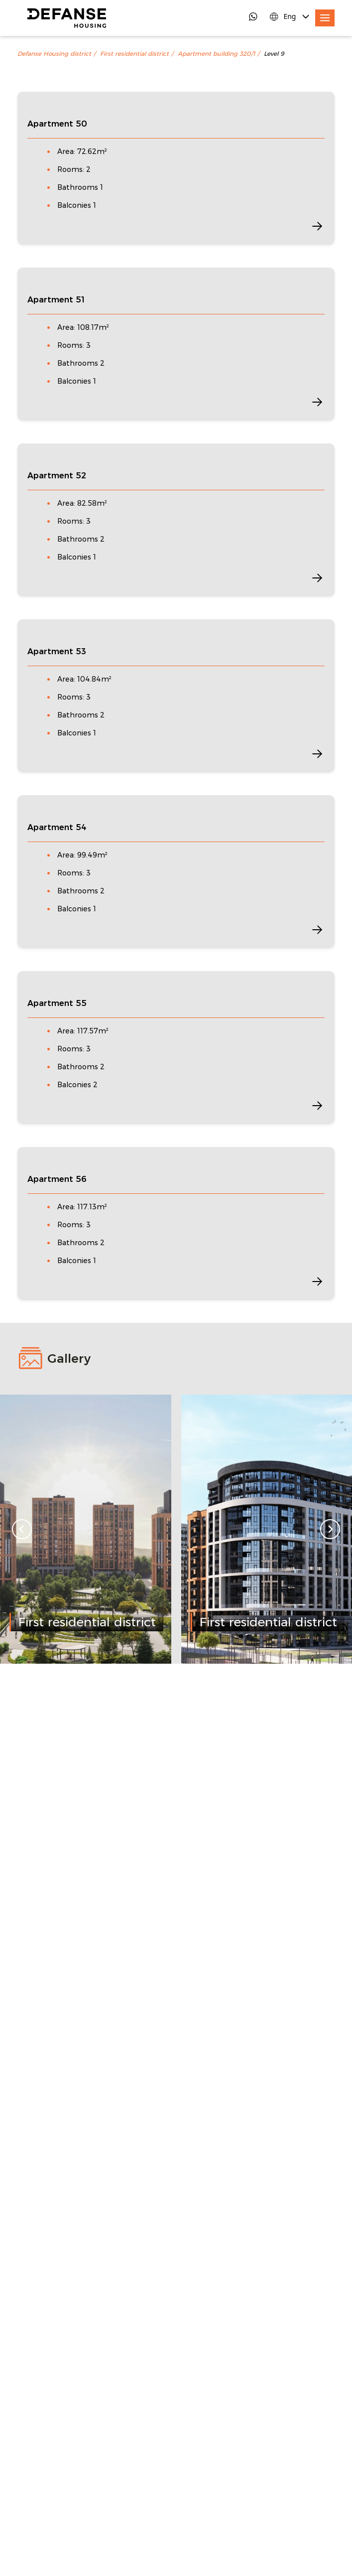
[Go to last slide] (22, 1529)
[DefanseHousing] (66, 18)
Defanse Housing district (54, 53)
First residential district (134, 53)
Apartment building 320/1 (216, 53)
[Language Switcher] (290, 16)
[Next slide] (330, 1529)
